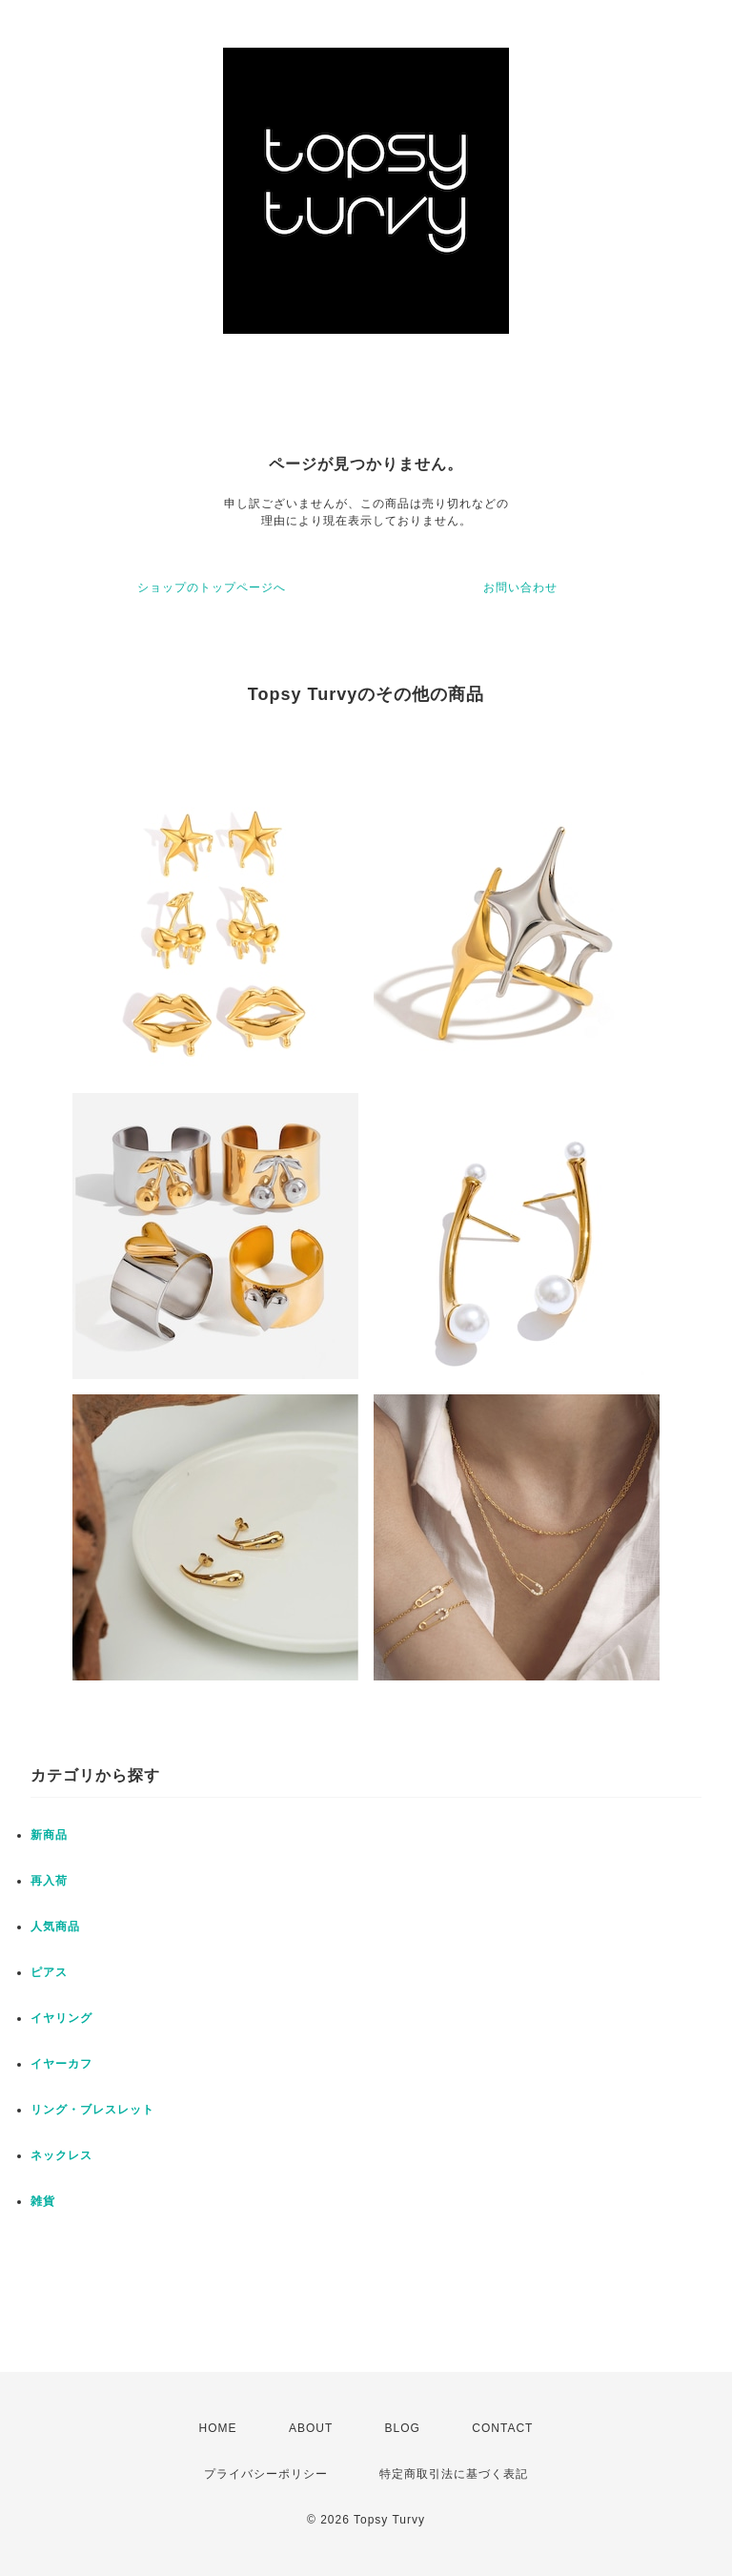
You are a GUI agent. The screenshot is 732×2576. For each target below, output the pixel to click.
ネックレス (61, 2155)
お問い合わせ (520, 587)
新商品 (49, 1835)
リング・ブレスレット (92, 2109)
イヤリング (61, 2018)
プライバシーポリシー (266, 2474)
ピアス (49, 1972)
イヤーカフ (61, 2064)
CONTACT (502, 2428)
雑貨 (42, 2201)
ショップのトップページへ (211, 587)
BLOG (402, 2428)
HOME (218, 2428)
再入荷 (49, 1880)
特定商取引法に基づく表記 (453, 2474)
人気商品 (55, 1926)
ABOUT (311, 2428)
